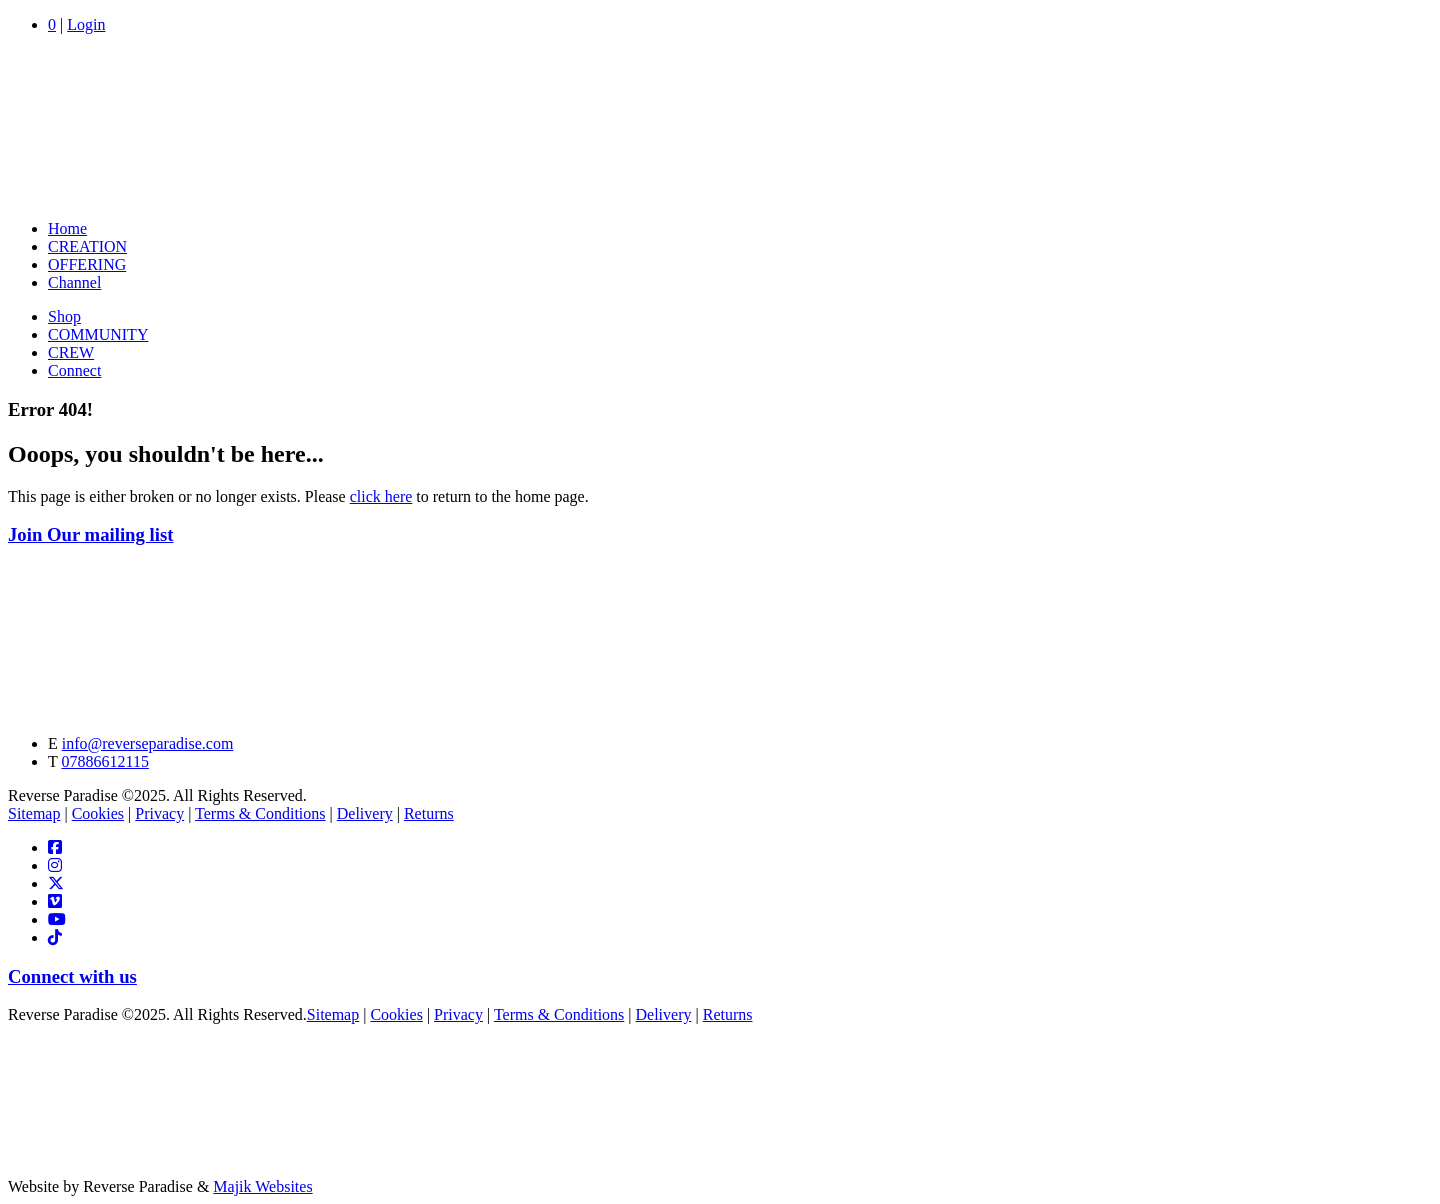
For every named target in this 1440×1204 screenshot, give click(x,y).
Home (67, 228)
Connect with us (72, 976)
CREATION (87, 246)
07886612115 (104, 761)
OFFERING (87, 264)
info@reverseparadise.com (148, 743)
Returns (429, 813)
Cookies (98, 813)
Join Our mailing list (90, 534)
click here (381, 496)
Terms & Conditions (260, 813)
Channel (74, 282)
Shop (64, 316)
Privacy (159, 813)
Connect (74, 370)
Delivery (365, 813)
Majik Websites (262, 1186)
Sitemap (34, 813)
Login (86, 24)
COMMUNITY (98, 334)
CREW (71, 352)
